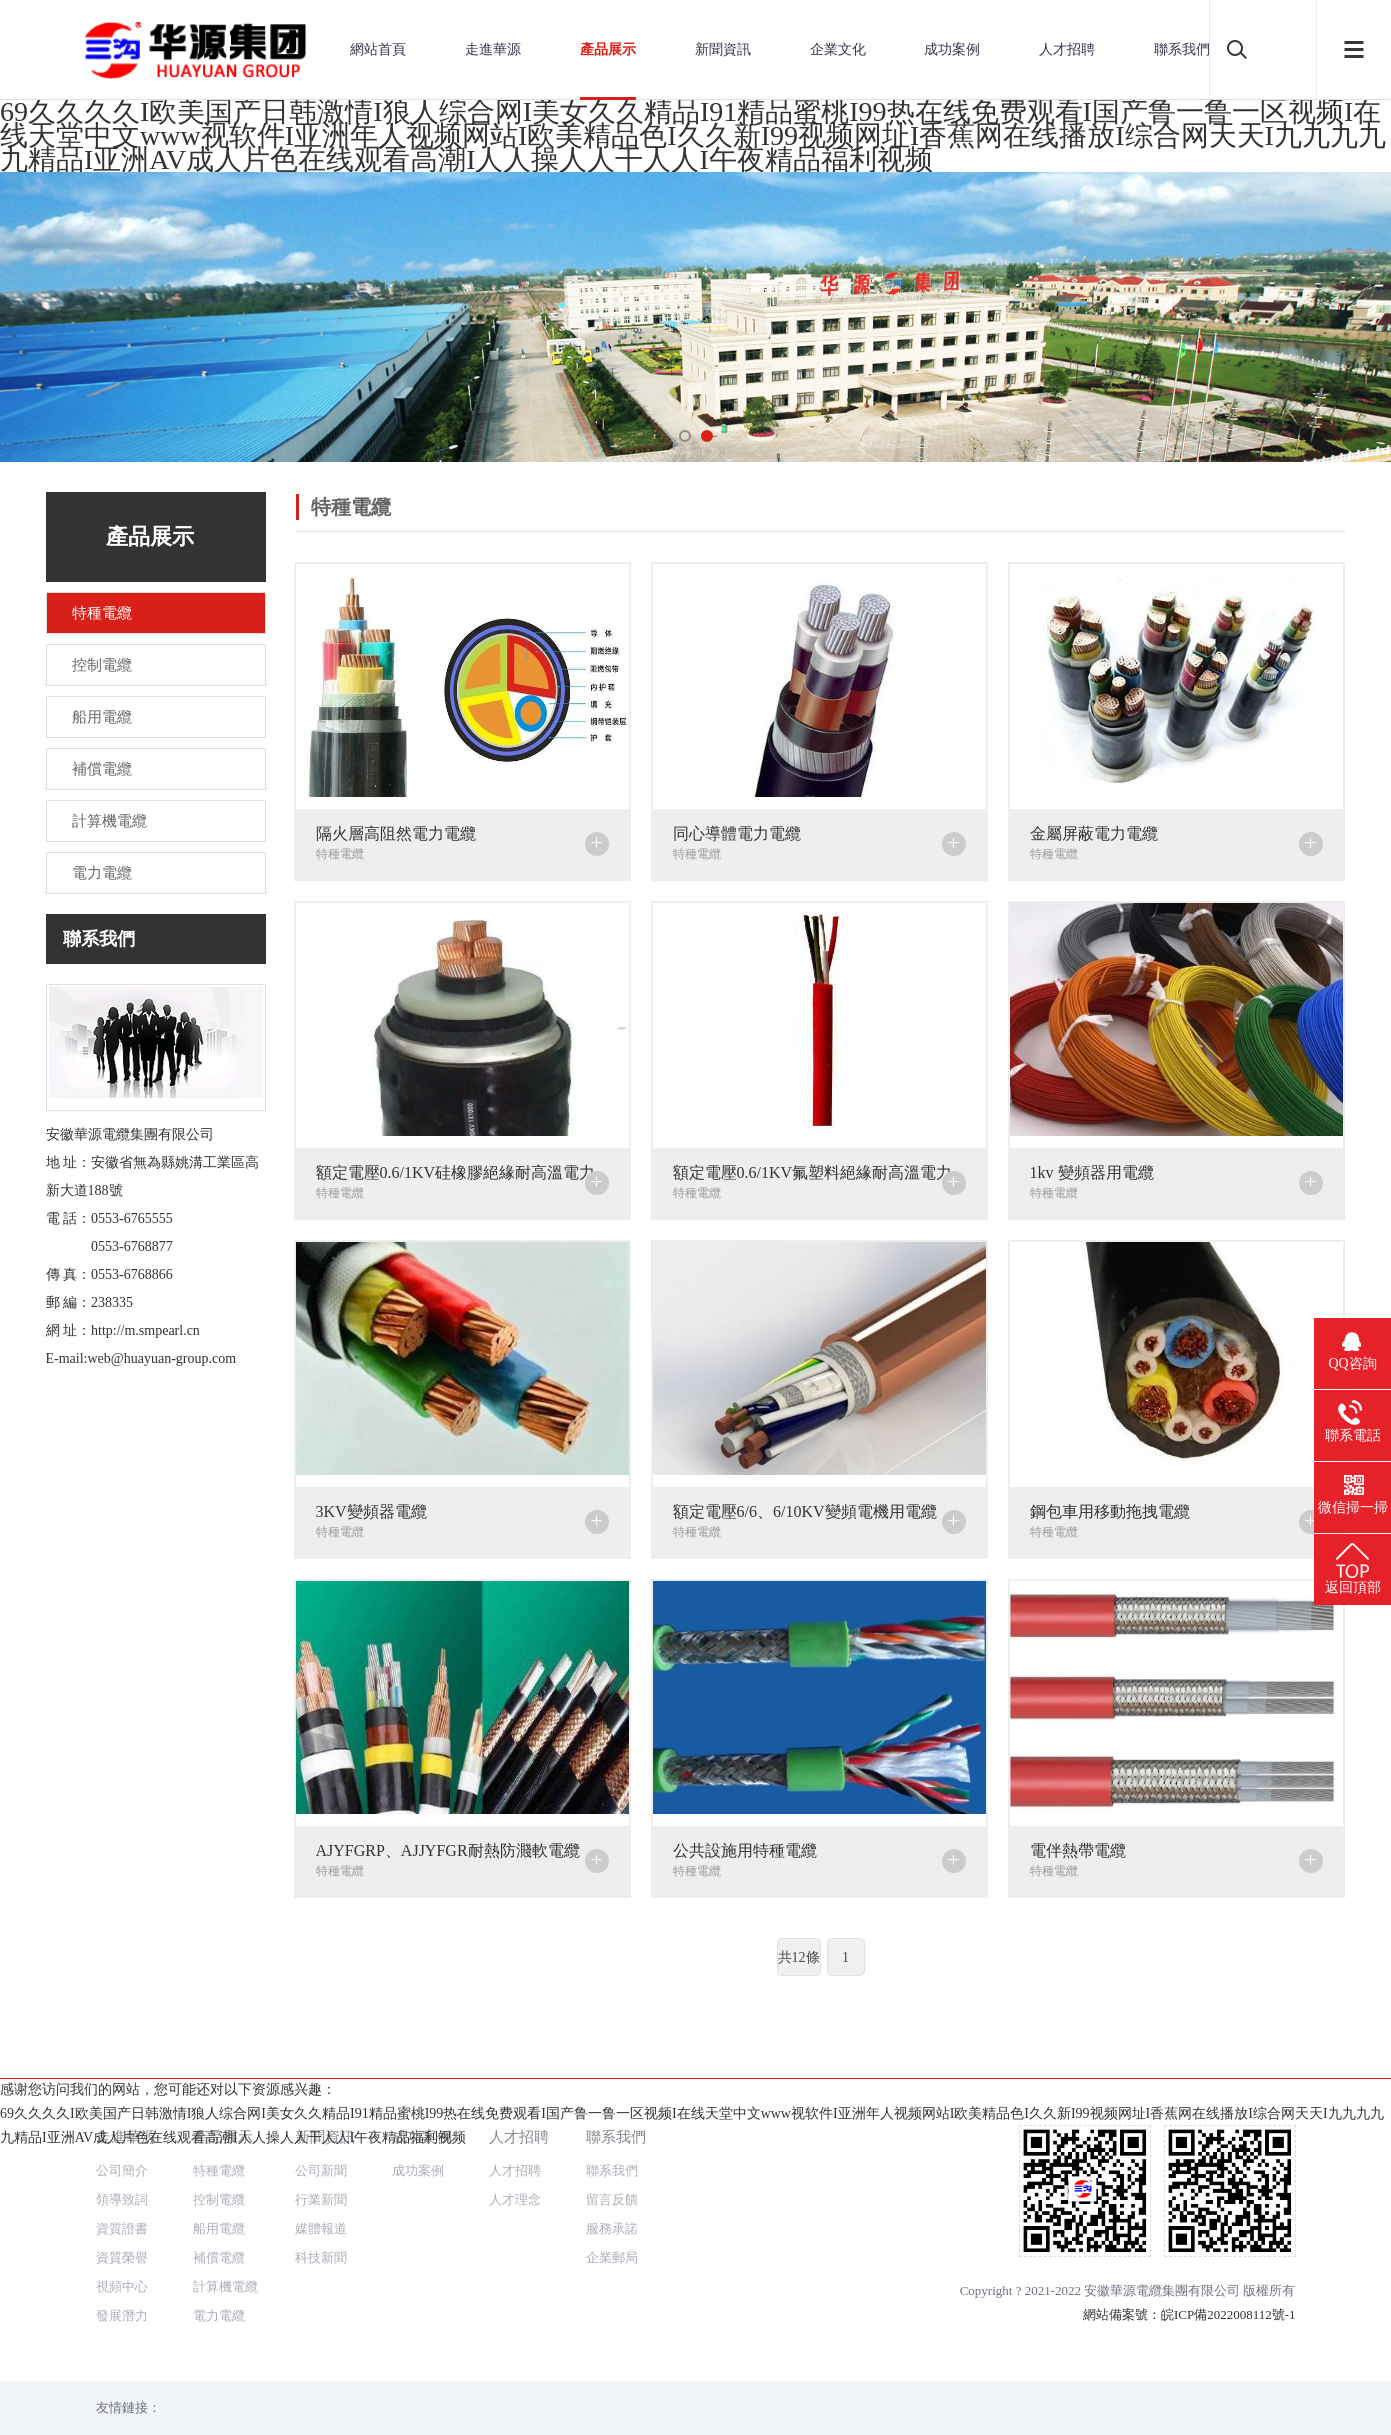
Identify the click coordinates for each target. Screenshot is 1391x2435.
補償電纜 (219, 2185)
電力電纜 (219, 2243)
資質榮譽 (122, 2185)
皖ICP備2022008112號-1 (1228, 2242)
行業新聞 (321, 2127)
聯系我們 (1182, 49)
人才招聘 (1067, 49)
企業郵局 (612, 2185)
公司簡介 (122, 2098)
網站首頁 (378, 49)
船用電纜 (219, 2156)
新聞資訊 (723, 49)
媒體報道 (321, 2156)
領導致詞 (122, 2127)
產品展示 (608, 49)
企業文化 (838, 49)
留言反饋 (612, 2127)
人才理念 (515, 2127)
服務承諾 (612, 2156)
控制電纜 (219, 2127)
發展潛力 (122, 2243)
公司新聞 (321, 2098)
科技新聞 (321, 2185)
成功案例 (952, 49)
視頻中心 (122, 2214)
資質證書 (122, 2156)
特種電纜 (219, 2098)
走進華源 (493, 49)
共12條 (799, 1957)
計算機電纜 (225, 2214)
